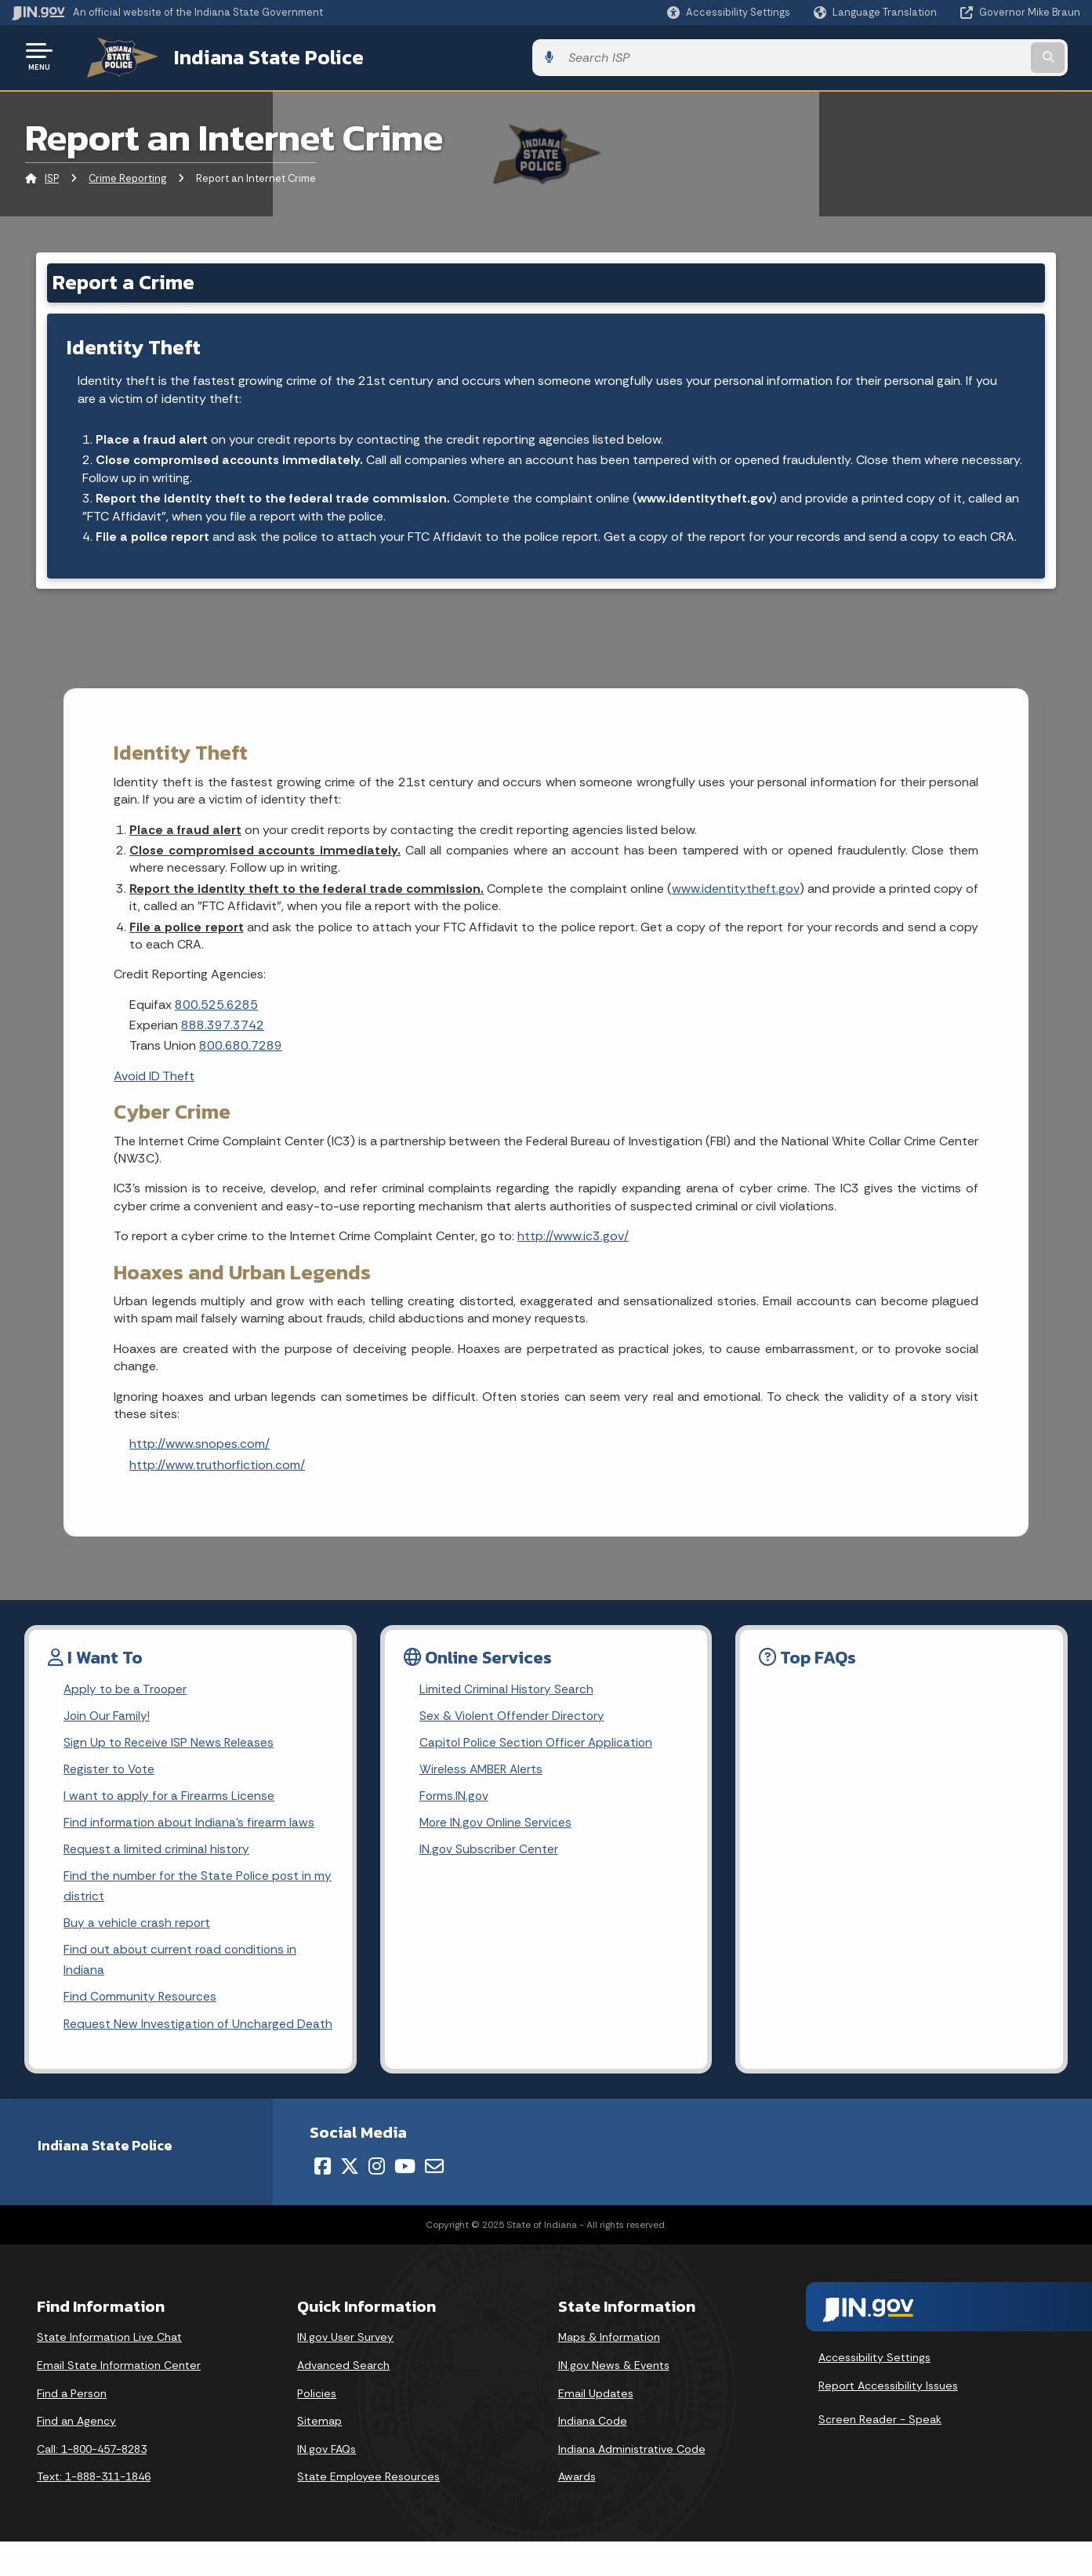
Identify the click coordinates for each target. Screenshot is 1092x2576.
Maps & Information (609, 2372)
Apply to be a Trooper (126, 1690)
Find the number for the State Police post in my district (188, 1894)
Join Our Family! (107, 1718)
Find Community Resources (141, 2009)
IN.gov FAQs (326, 2483)
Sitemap (319, 2455)
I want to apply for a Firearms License (169, 1801)
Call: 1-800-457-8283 (92, 2483)
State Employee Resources (368, 2512)
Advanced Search (343, 2400)
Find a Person (72, 2428)
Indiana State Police (251, 56)
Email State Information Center (119, 2400)
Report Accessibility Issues (888, 2420)
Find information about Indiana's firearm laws (190, 1828)
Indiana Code (592, 2455)
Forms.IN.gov (454, 1801)
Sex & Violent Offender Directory (513, 1718)
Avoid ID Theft (154, 1076)
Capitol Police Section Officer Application (538, 1745)
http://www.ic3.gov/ (573, 1237)
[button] (728, 12)
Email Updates (595, 2428)
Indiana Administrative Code (632, 2483)
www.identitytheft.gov (707, 497)
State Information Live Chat (109, 2372)
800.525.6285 (216, 1005)
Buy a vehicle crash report (137, 1933)
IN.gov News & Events (613, 2400)
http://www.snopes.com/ (199, 1445)
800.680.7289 (240, 1047)
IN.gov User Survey (345, 2372)
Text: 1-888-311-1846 (94, 2512)
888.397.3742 (222, 1026)
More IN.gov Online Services (497, 1828)
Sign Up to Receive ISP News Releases (169, 1745)
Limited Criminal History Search (506, 1690)
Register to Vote (110, 1773)
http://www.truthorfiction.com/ (217, 1465)
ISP (52, 176)
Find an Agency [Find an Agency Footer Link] (76, 2455)
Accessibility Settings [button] (874, 2393)
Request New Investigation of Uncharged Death (179, 2047)
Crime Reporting (127, 176)
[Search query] (957, 56)
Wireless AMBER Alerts (482, 1773)
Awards (577, 2512)
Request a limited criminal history (157, 1856)
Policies (316, 2428)
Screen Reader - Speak (879, 2454)
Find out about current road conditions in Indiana (181, 1971)
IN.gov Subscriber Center (489, 1856)
